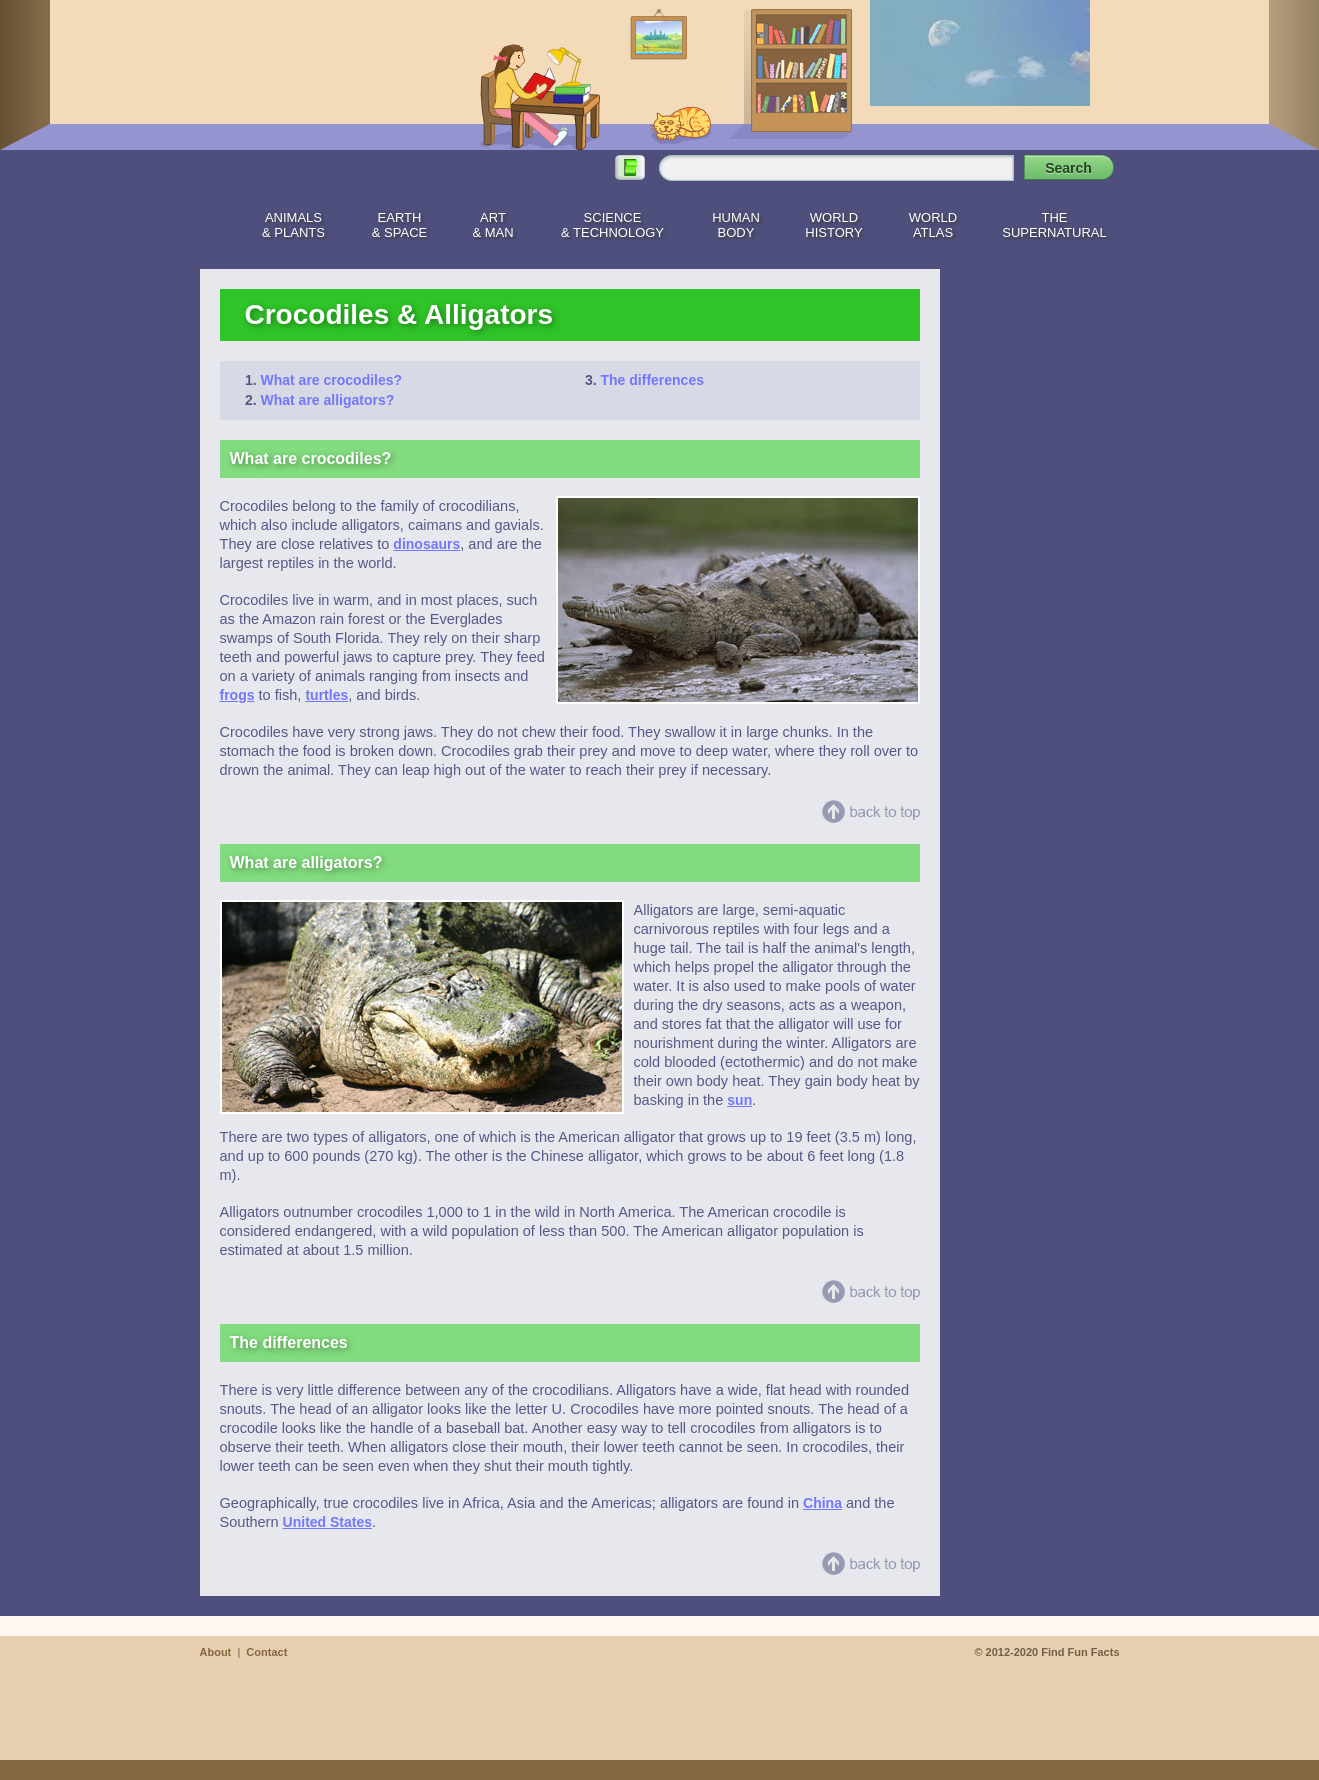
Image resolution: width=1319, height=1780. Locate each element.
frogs (237, 695)
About (216, 1652)
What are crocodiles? (332, 380)
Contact (266, 1652)
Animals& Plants (293, 225)
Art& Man (492, 225)
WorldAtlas (933, 225)
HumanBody (736, 225)
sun (739, 1100)
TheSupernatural (1054, 225)
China (822, 1503)
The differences (652, 380)
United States (327, 1522)
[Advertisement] (1040, 569)
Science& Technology (612, 225)
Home (214, 222)
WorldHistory (833, 225)
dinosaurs (426, 544)
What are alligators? (328, 400)
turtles (326, 695)
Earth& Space (399, 225)
